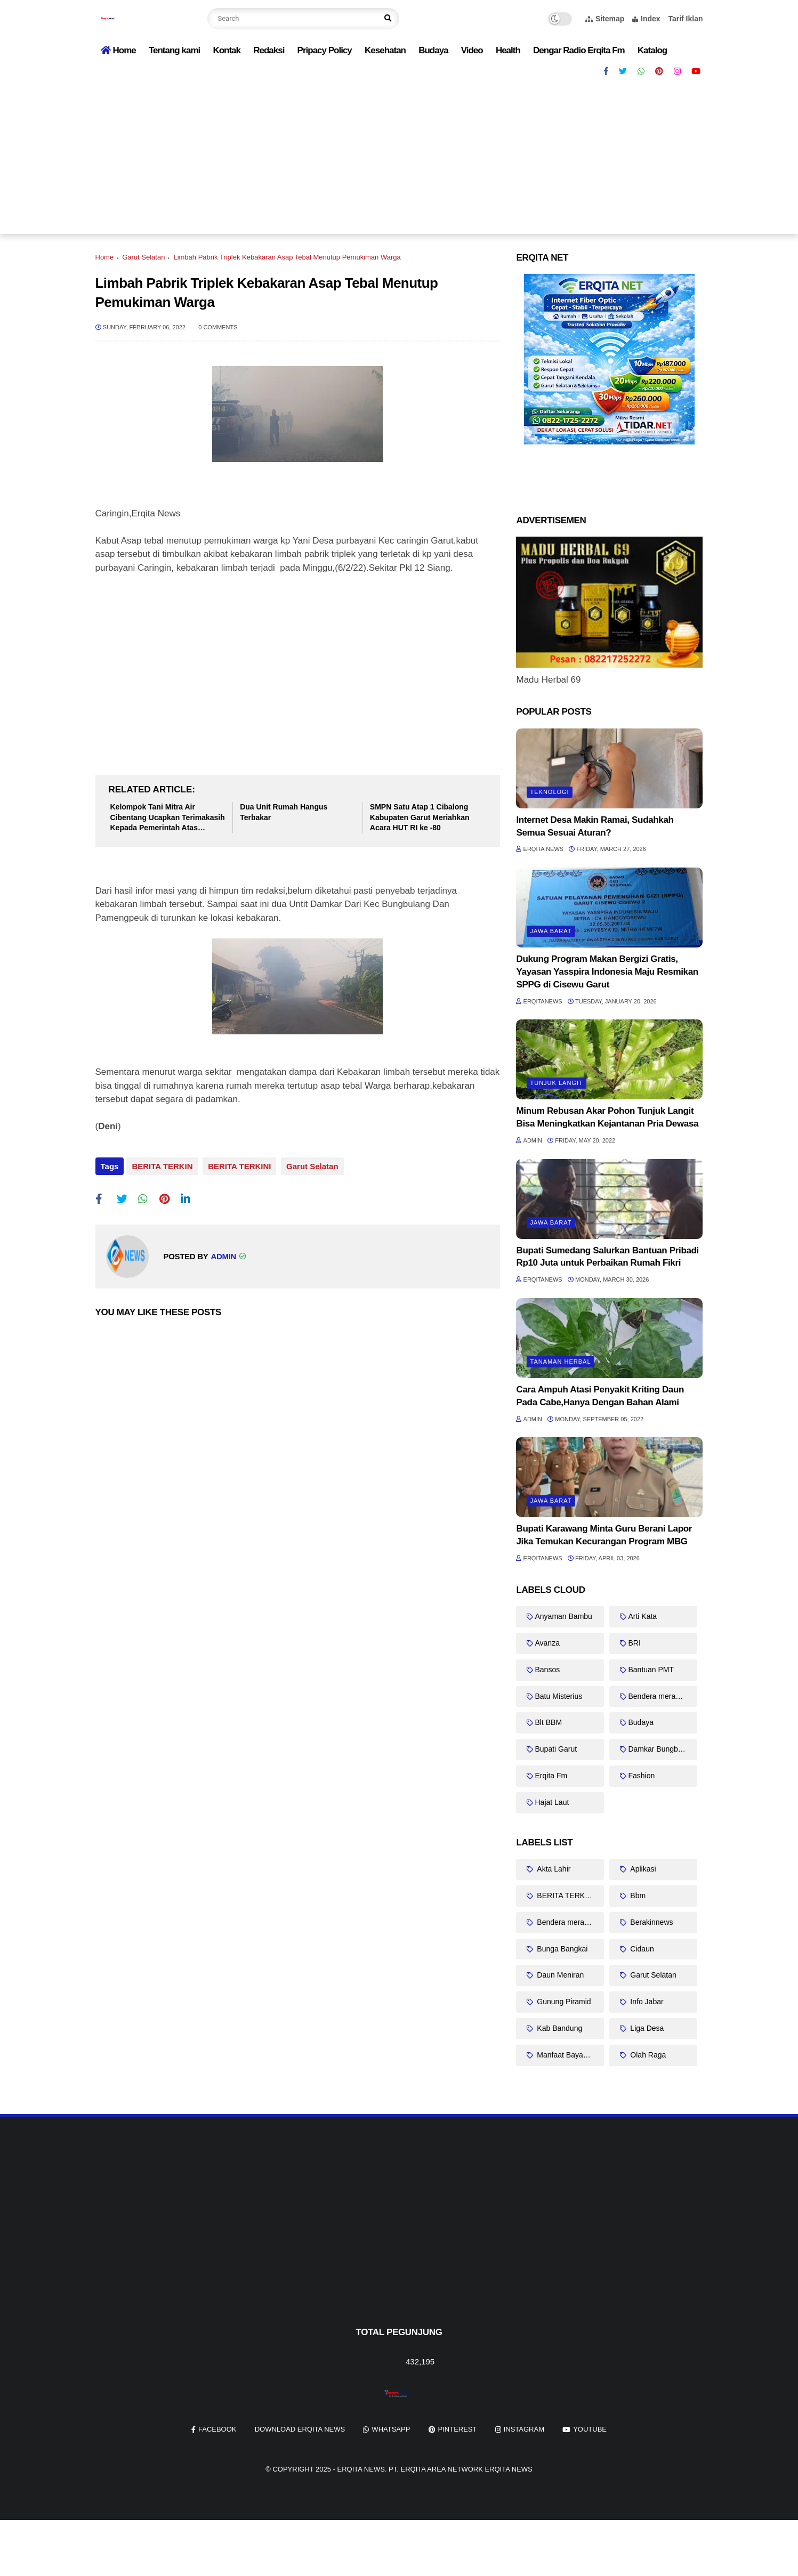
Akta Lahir (552, 1869)
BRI (634, 1643)
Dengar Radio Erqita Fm (579, 50)
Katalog (652, 50)
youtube (590, 2429)
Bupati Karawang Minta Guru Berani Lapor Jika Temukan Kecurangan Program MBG (604, 1535)
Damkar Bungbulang (662, 1749)
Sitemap (604, 18)
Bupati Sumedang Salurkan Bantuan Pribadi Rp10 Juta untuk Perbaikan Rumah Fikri (607, 1256)
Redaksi (268, 50)
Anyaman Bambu (563, 1616)
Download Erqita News (300, 2429)
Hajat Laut (552, 1802)
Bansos (547, 1669)
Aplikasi (642, 1869)
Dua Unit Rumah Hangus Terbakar (283, 812)
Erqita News (361, 2469)
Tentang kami (174, 50)
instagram (524, 2429)
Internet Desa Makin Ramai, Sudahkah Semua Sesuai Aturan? (594, 826)
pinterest (457, 2429)
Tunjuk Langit (556, 1083)
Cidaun (641, 1949)
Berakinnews (650, 1922)
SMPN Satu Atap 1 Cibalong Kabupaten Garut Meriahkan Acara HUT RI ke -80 (420, 817)
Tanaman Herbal (560, 1361)
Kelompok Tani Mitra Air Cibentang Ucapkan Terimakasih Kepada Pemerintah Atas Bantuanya (167, 818)
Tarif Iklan (685, 18)
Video (472, 50)
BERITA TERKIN (162, 1166)
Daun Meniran (559, 1975)
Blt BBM (548, 1722)
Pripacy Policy (324, 50)
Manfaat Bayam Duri (569, 2055)
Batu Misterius (558, 1696)
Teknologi (549, 792)
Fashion (641, 1775)
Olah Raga (647, 2055)
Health (508, 50)
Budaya (433, 50)
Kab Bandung (558, 2028)
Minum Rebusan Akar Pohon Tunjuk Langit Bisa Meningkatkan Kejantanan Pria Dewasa (607, 1117)
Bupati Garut (556, 1749)
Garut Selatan (143, 257)
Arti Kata (642, 1616)
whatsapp (391, 2429)
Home (118, 50)
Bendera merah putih (662, 1696)
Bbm (637, 1895)
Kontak (226, 50)
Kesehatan (385, 50)
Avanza (547, 1643)
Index (646, 18)
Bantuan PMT (651, 1669)
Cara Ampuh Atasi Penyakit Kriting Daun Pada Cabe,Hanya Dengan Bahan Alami (600, 1395)
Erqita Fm (551, 1775)
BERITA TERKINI (237, 1166)
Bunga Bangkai (561, 1949)
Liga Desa (646, 2028)
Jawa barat (550, 931)
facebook (217, 2429)
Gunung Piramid (563, 2001)
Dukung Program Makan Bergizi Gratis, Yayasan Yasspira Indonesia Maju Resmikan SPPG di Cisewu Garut (607, 972)
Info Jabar (645, 2001)
